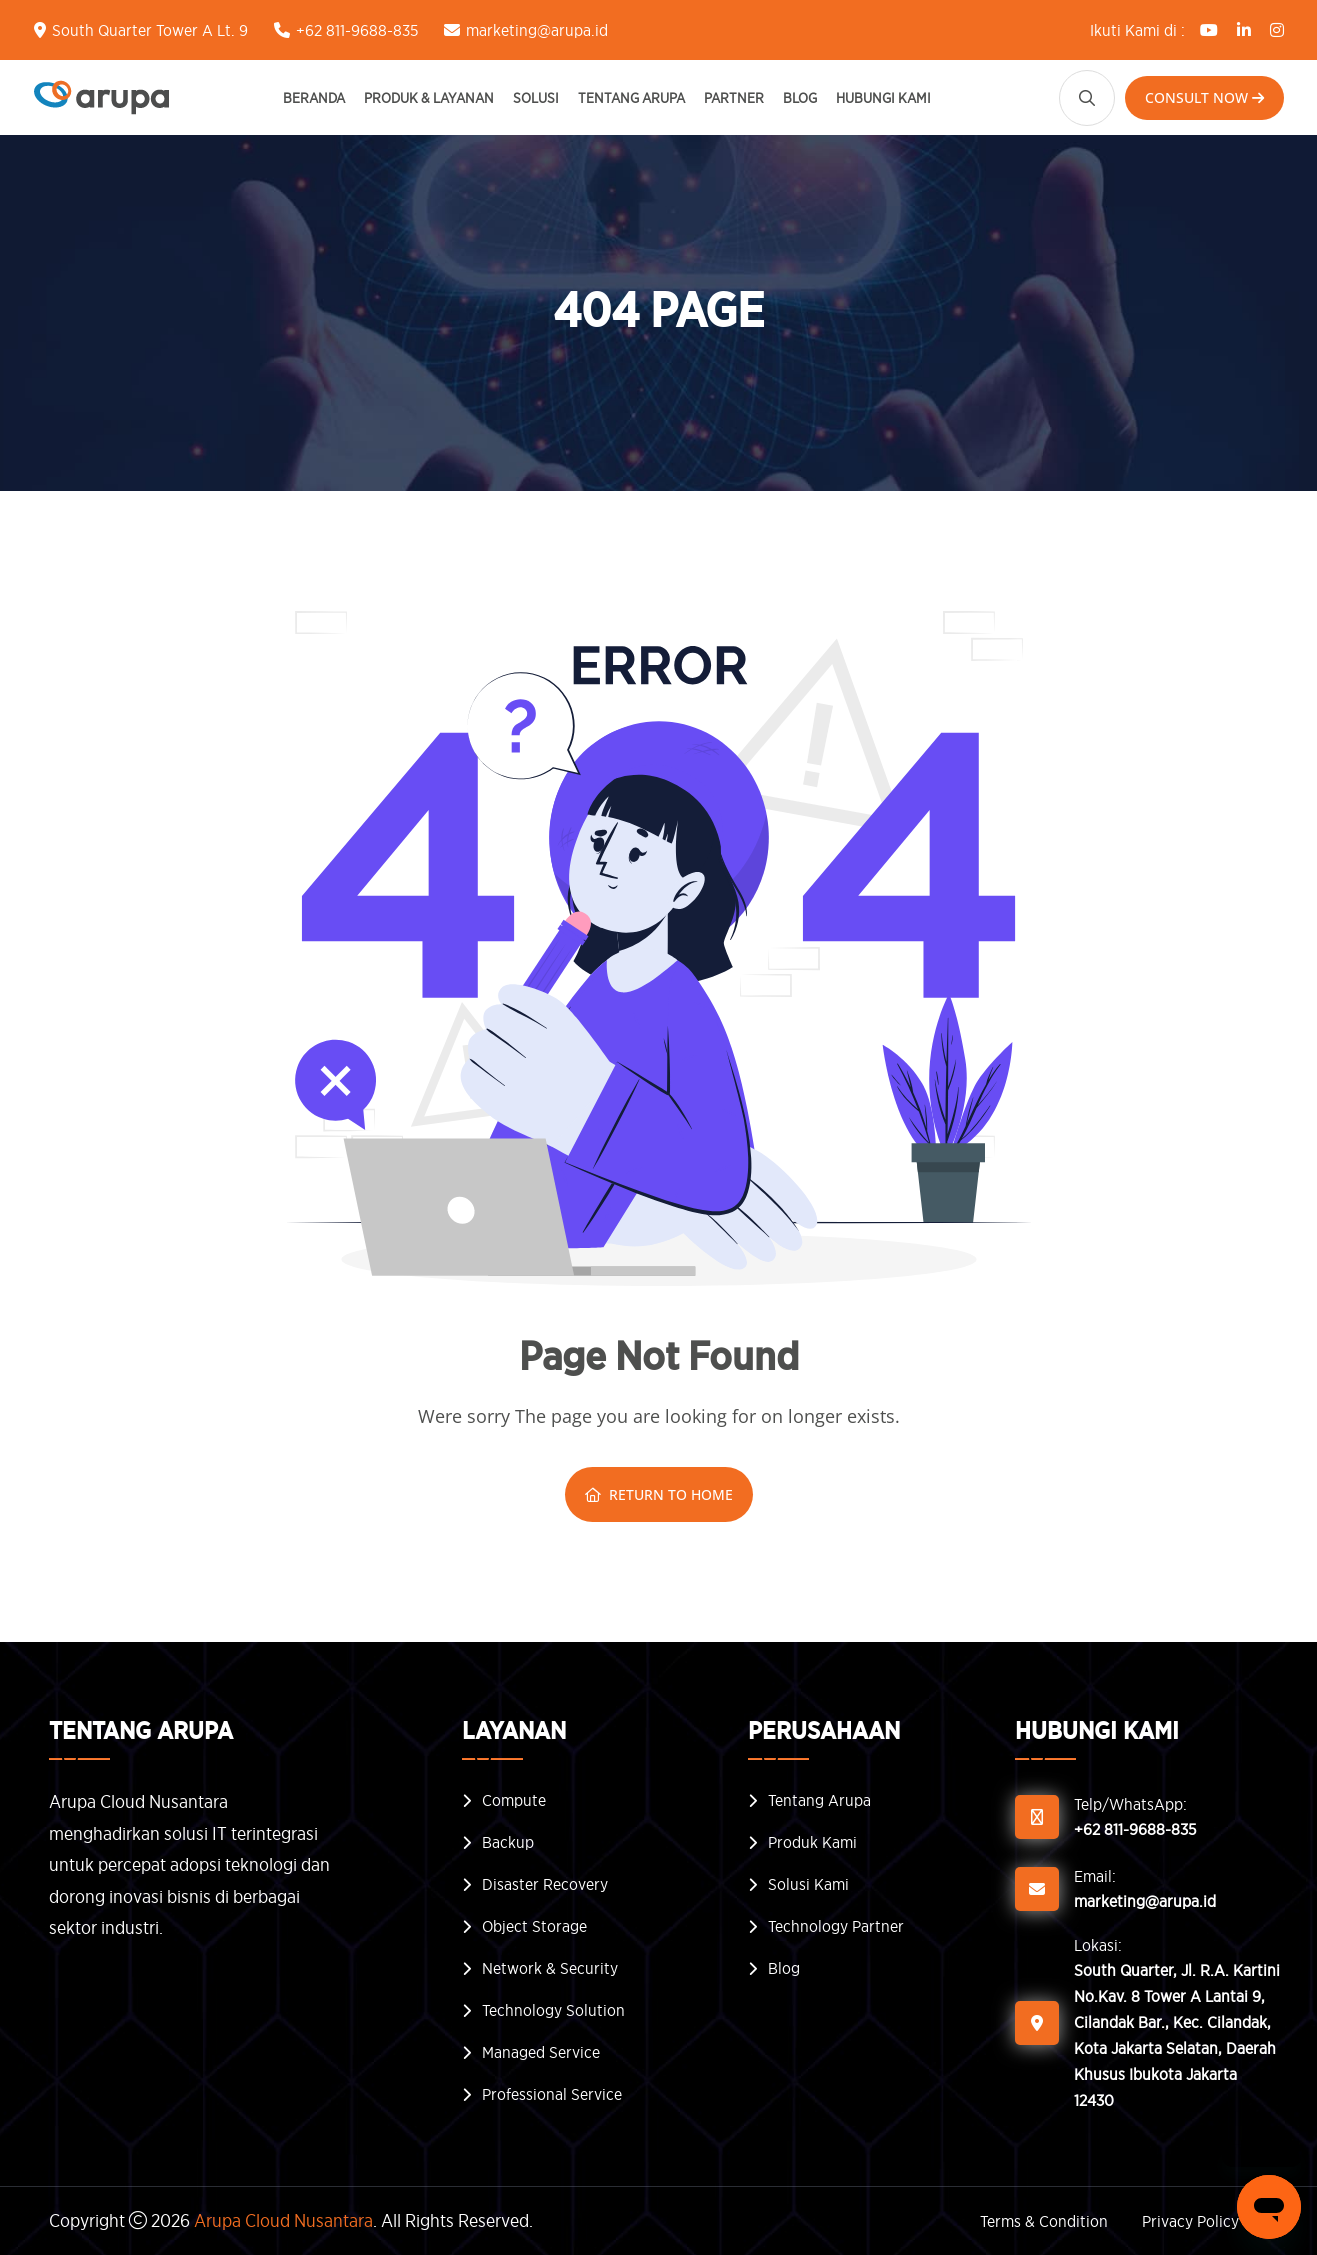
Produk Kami (812, 1842)
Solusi (536, 97)
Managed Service (541, 2052)
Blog (800, 97)
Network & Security (550, 1968)
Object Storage (534, 1926)
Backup (508, 1842)
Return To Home (659, 1494)
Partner (734, 97)
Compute (514, 1800)
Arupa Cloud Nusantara (283, 2220)
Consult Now (1204, 97)
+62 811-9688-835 (357, 30)
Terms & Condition (1044, 2221)
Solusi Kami (808, 1884)
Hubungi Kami (883, 97)
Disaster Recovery (545, 1884)
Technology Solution (553, 2010)
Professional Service (552, 2094)
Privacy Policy (1190, 2221)
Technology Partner (836, 1926)
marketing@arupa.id (537, 30)
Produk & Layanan (429, 97)
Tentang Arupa (631, 97)
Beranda (314, 97)
